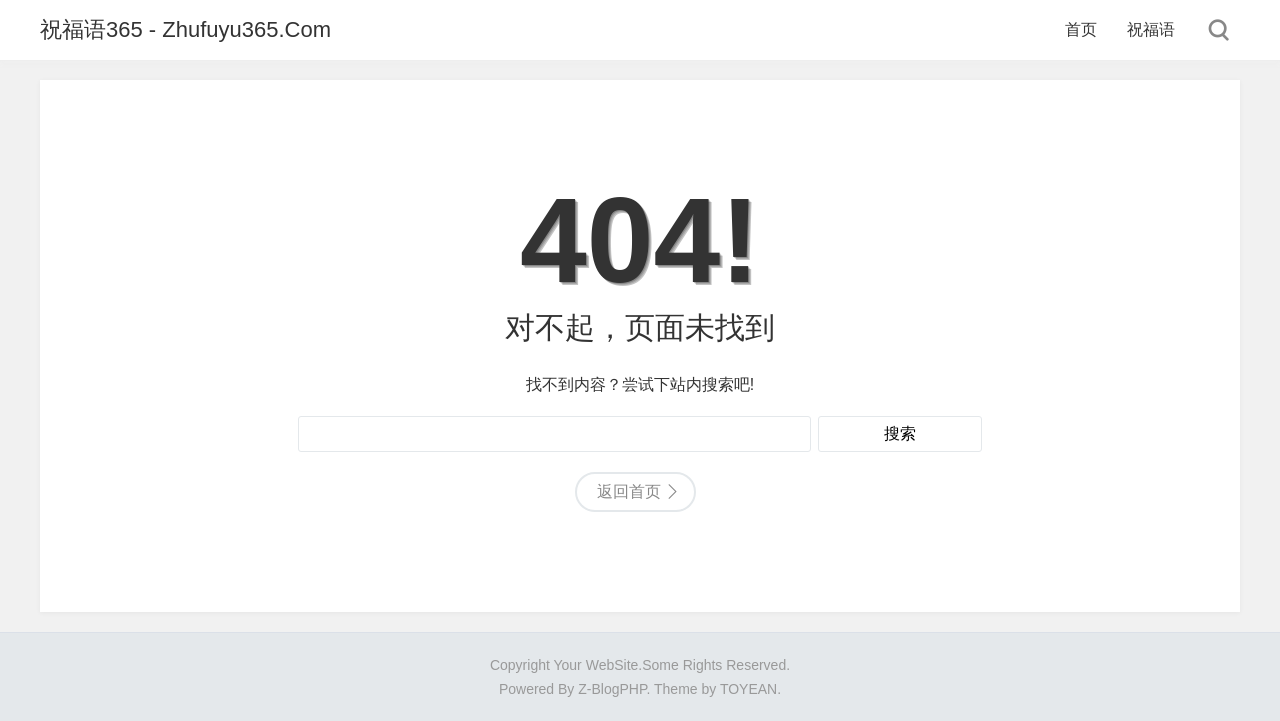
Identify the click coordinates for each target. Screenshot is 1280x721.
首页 (1081, 29)
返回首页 (629, 491)
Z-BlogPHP (612, 689)
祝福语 (1151, 29)
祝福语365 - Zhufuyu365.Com (185, 29)
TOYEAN (748, 689)
